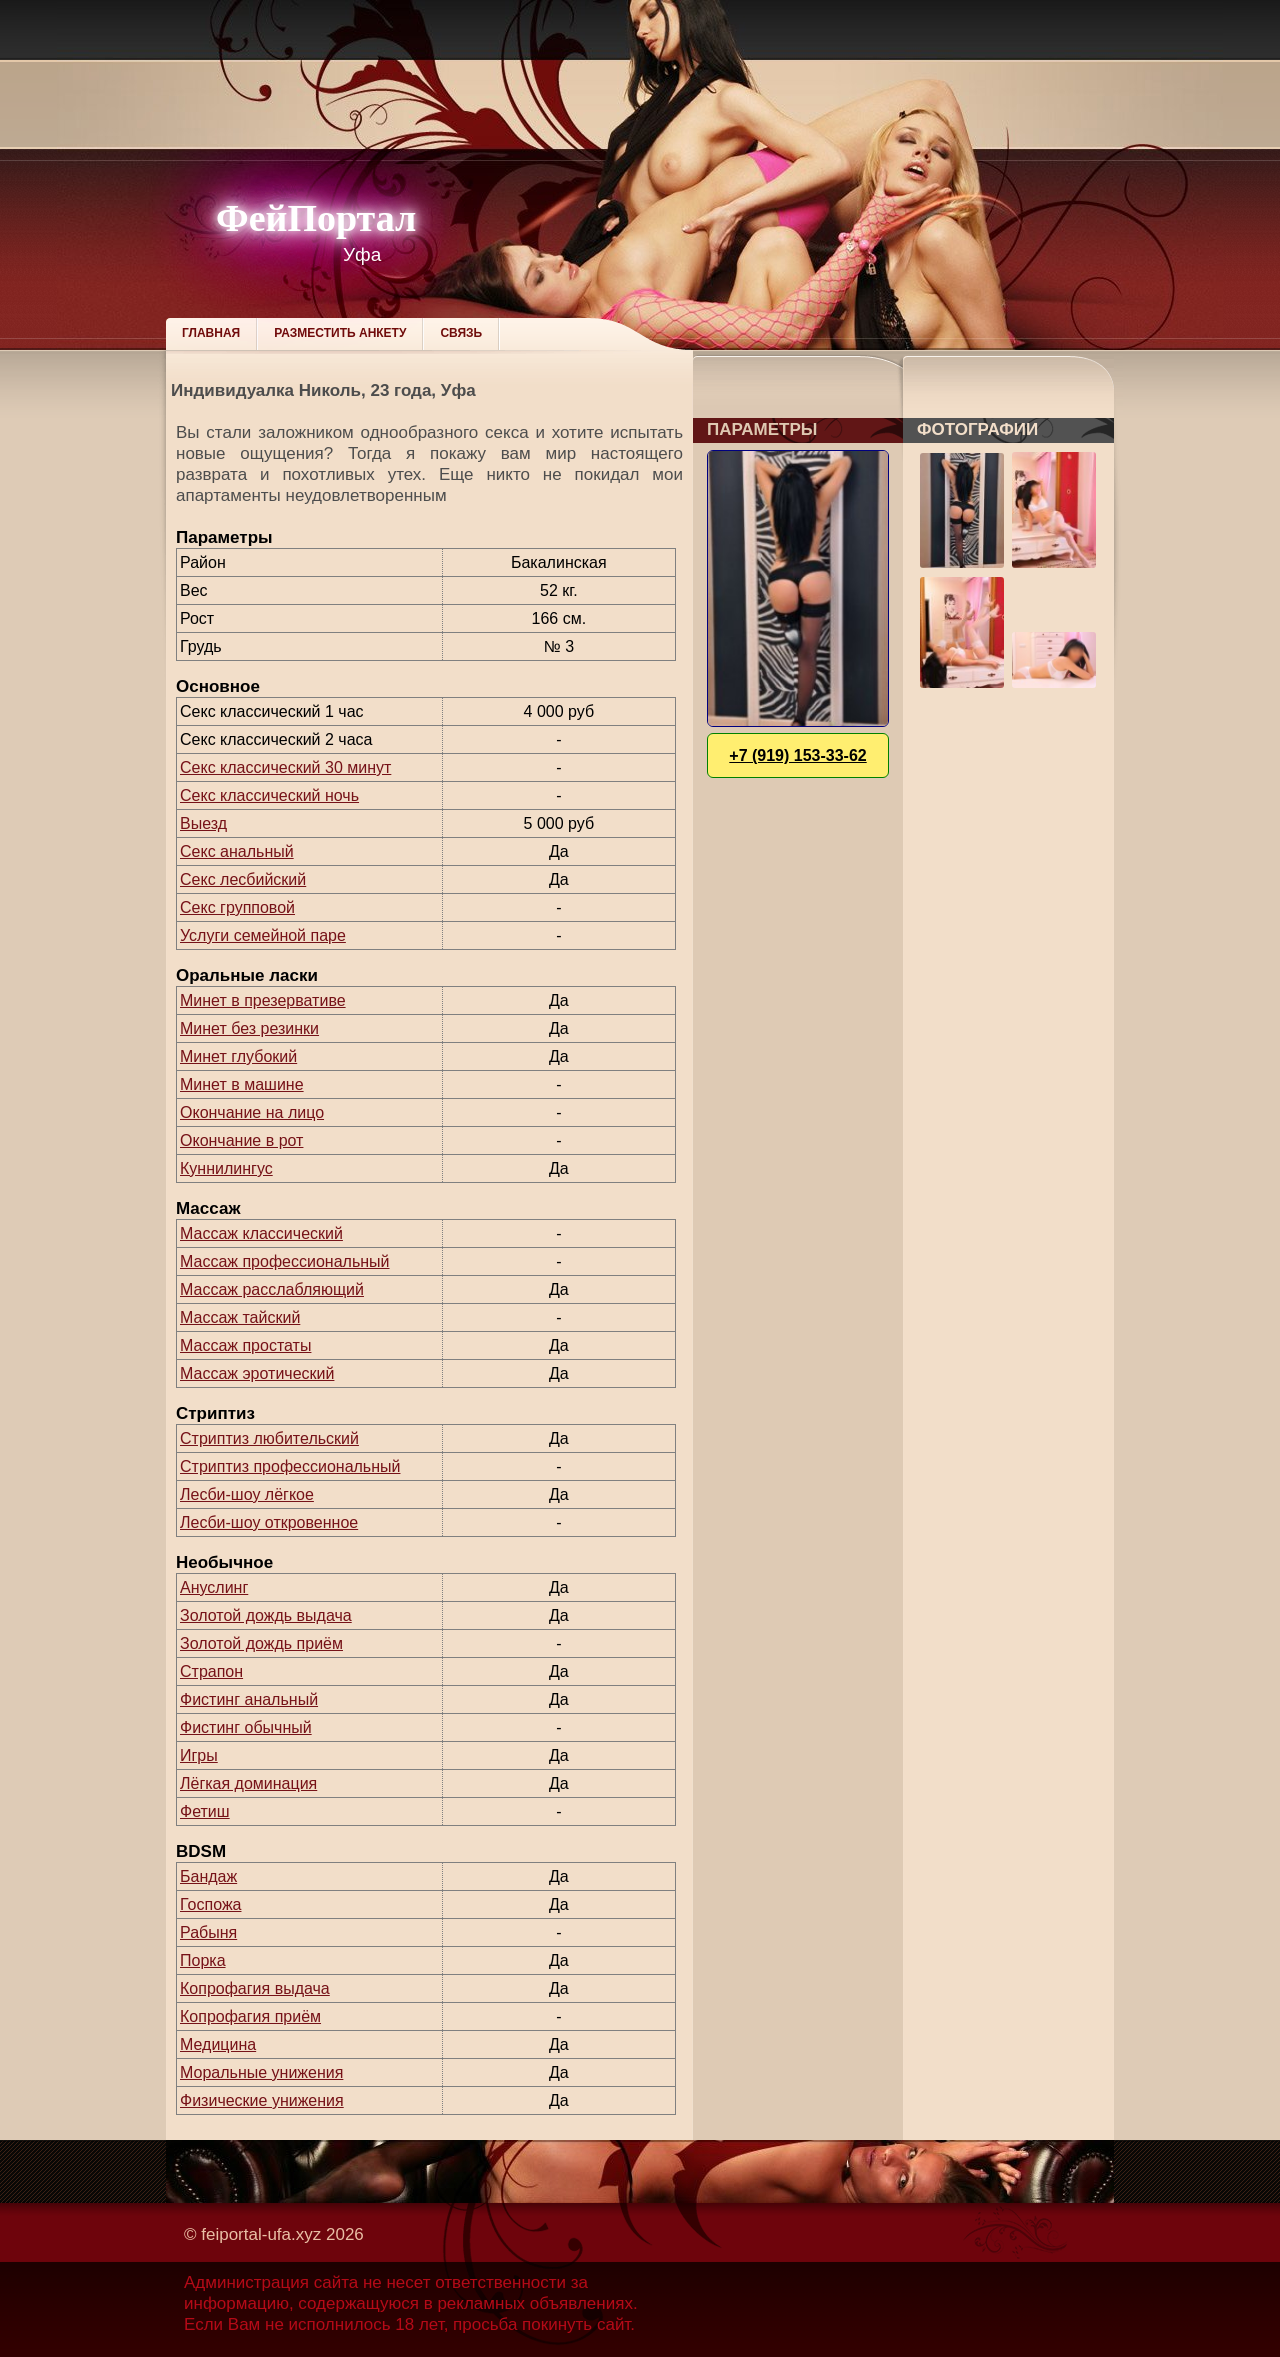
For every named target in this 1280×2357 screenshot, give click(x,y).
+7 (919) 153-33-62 (797, 755)
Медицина (218, 2044)
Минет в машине (242, 1084)
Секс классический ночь (269, 795)
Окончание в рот (241, 1140)
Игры (199, 1755)
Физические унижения (262, 2100)
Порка (203, 1960)
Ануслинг (214, 1587)
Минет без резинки (249, 1028)
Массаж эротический (257, 1373)
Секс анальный (237, 851)
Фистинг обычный (246, 1727)
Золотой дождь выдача (266, 1615)
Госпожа (210, 1904)
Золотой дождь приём (261, 1643)
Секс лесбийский (243, 879)
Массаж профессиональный (285, 1261)
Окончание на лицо (252, 1112)
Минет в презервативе (263, 1000)
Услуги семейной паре (263, 935)
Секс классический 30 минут (285, 767)
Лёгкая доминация (248, 1783)
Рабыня (208, 1932)
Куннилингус (226, 1168)
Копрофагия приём (250, 2016)
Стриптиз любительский (269, 1438)
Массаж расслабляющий (272, 1289)
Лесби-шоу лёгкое (247, 1494)
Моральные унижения (261, 2072)
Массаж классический (261, 1233)
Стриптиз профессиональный (290, 1466)
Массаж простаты (245, 1345)
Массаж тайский (240, 1317)
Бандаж (208, 1876)
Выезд (203, 823)
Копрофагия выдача (255, 1988)
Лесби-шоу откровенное (269, 1522)
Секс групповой (237, 907)
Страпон (211, 1671)
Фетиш (205, 1811)
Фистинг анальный (249, 1699)
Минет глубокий (238, 1056)
